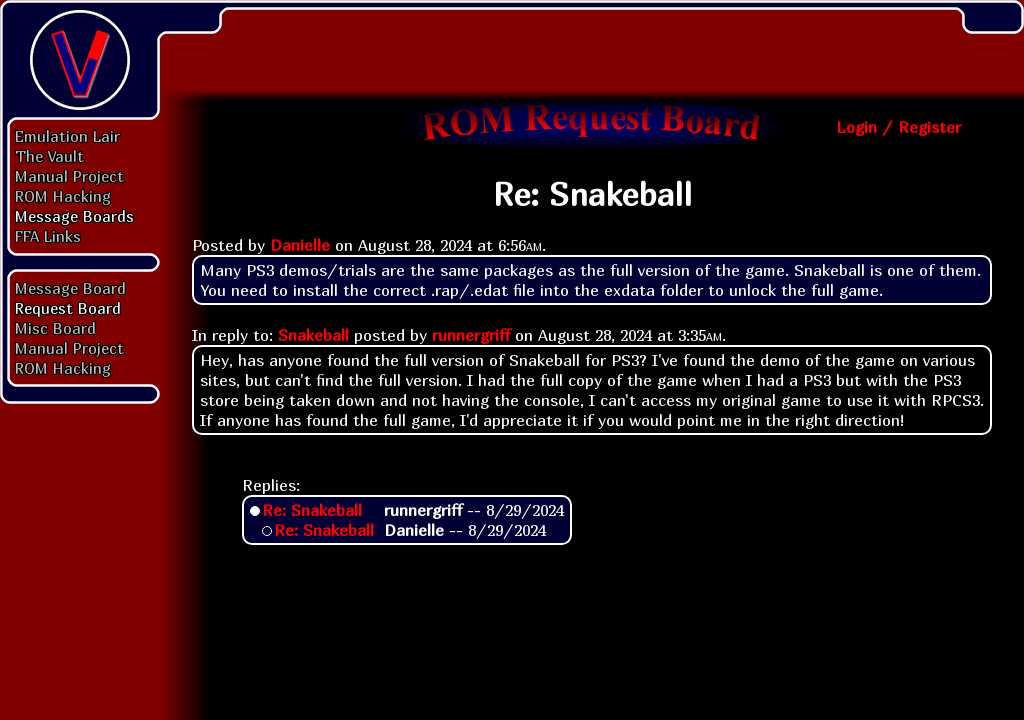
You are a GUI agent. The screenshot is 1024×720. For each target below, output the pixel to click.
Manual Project (69, 176)
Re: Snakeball (312, 510)
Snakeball (313, 335)
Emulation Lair (67, 136)
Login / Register (898, 127)
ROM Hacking (63, 196)
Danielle (300, 245)
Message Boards (74, 216)
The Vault (49, 156)
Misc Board (55, 328)
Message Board (70, 288)
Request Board (68, 308)
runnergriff (471, 335)
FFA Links (48, 236)
